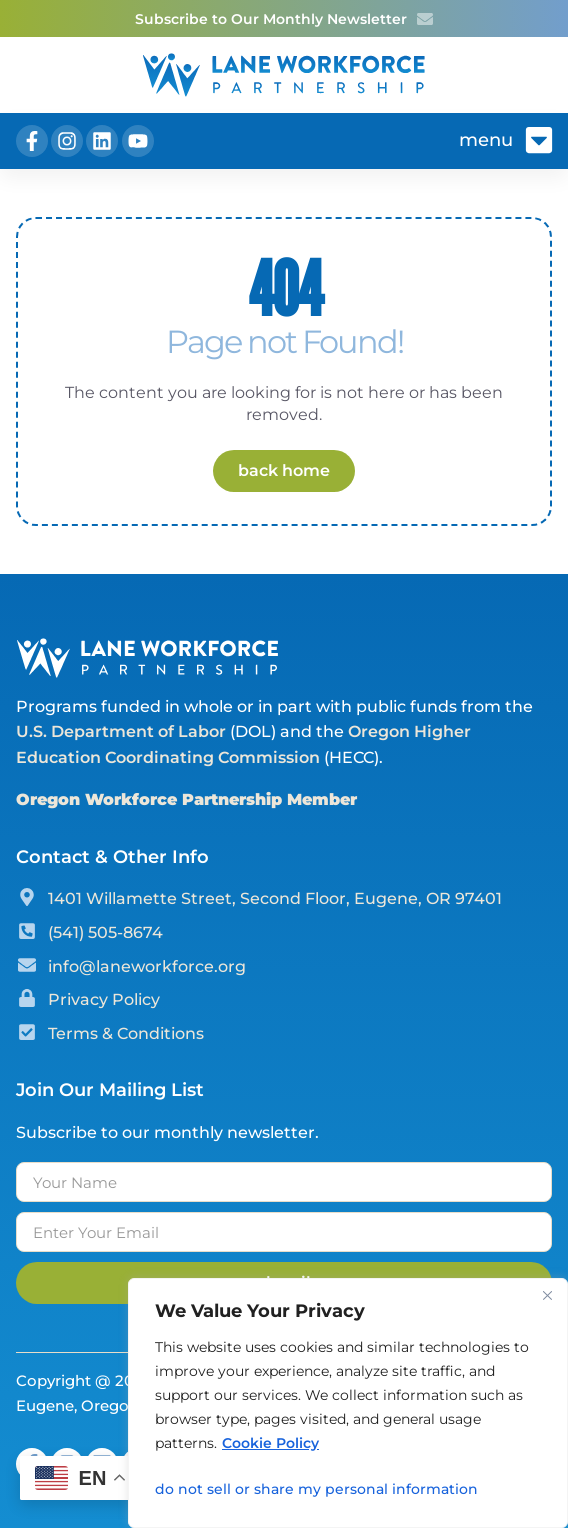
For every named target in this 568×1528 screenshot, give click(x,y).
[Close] (547, 1295)
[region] (348, 1403)
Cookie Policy (270, 1443)
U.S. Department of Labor (121, 731)
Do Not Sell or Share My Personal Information (316, 1489)
